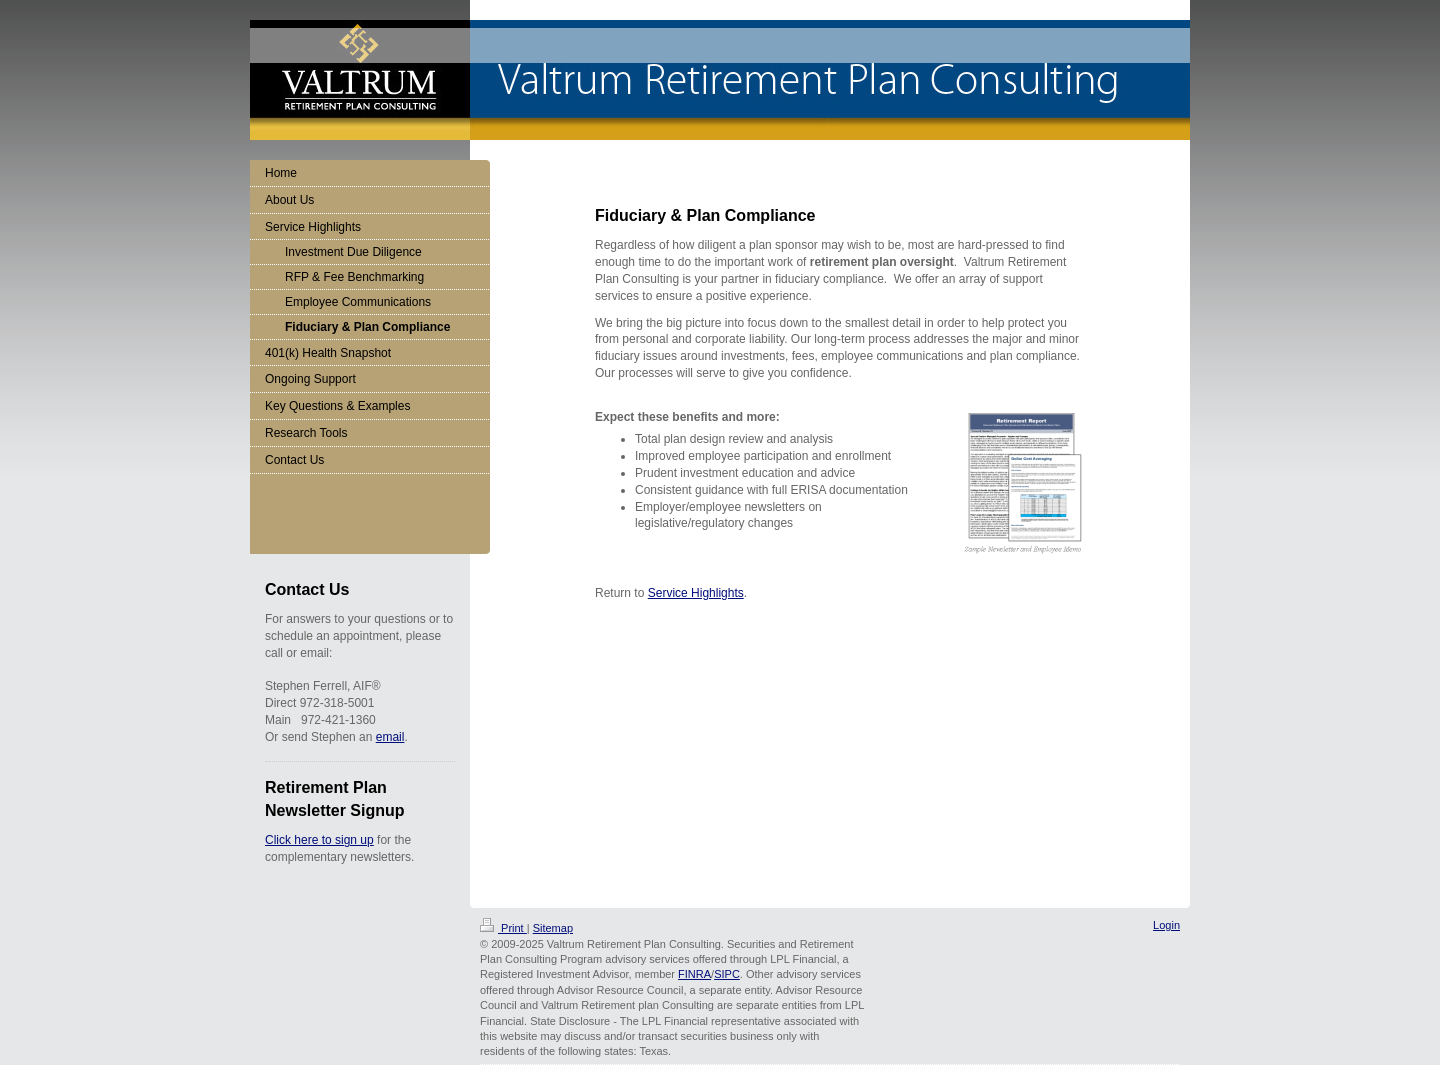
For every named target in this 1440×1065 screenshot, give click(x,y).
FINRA (694, 974)
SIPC (727, 974)
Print (503, 928)
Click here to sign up (319, 840)
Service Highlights (696, 593)
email (390, 737)
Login (1166, 925)
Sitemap (553, 928)
